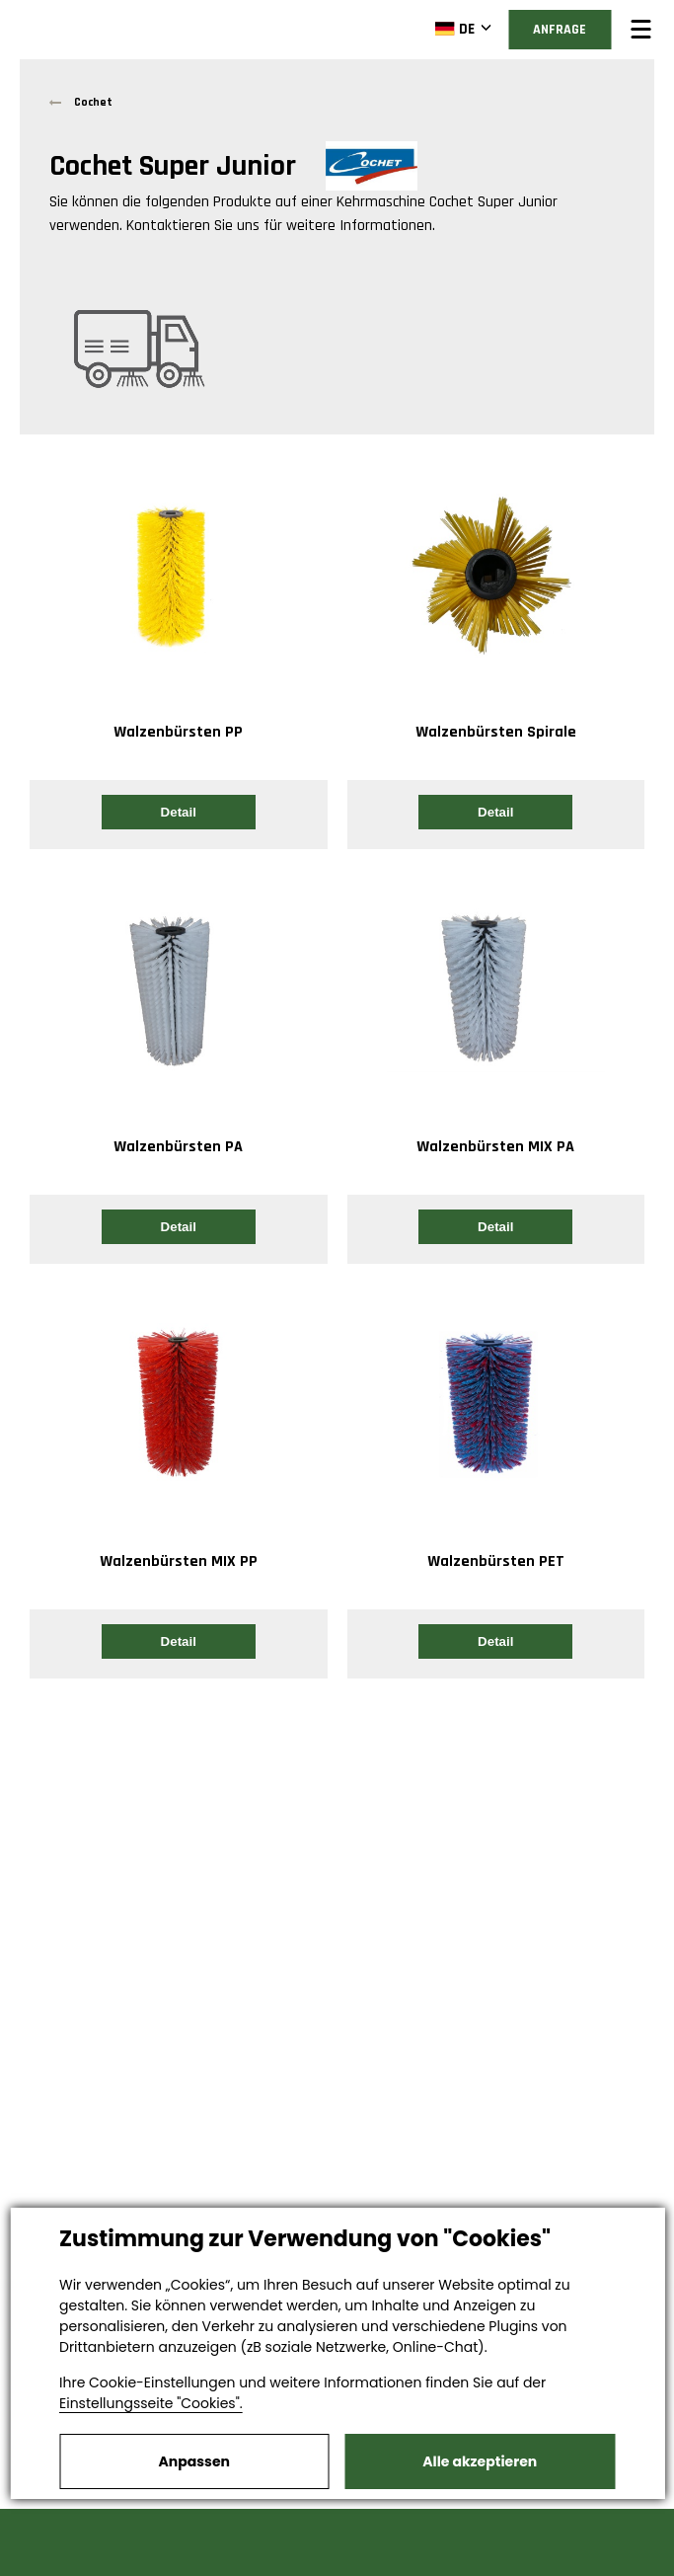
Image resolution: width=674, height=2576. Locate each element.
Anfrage (559, 30)
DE (454, 29)
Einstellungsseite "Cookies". (151, 2403)
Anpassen (194, 2461)
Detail (178, 812)
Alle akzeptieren (479, 2461)
